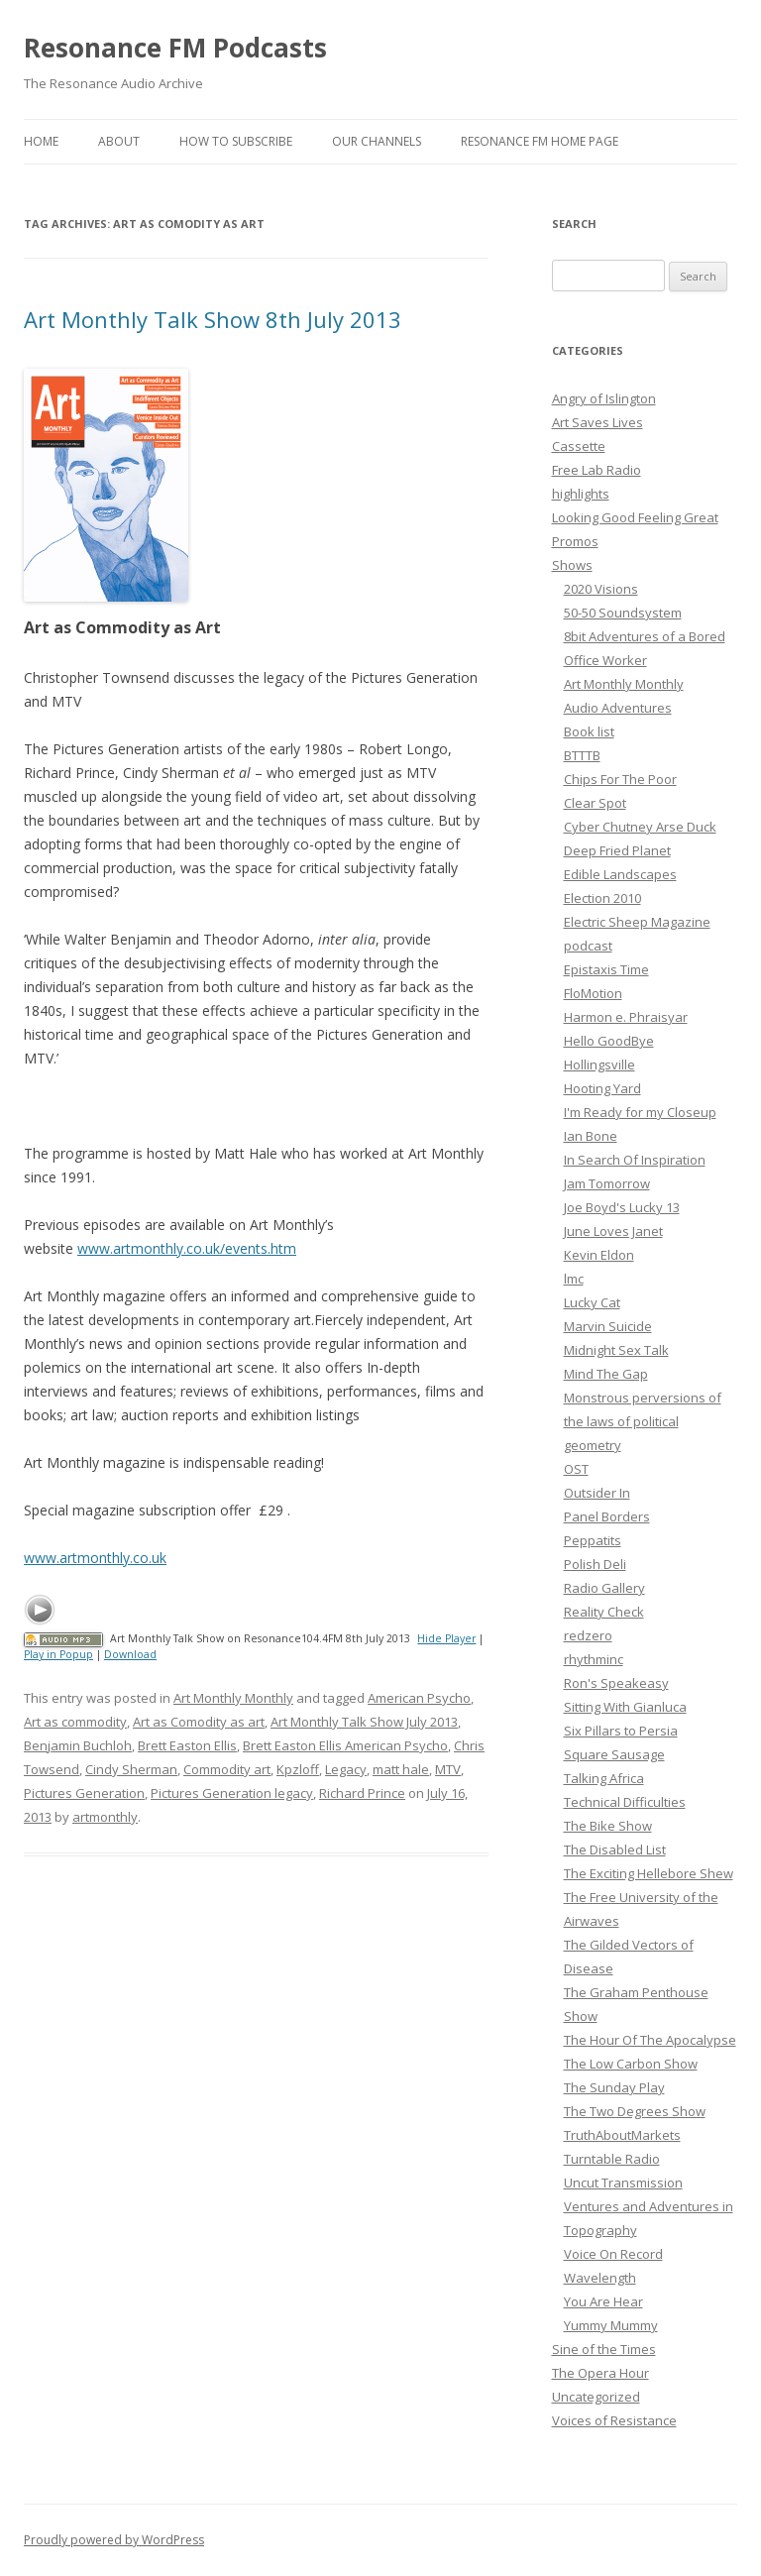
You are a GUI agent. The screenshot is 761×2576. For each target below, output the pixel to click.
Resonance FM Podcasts (175, 47)
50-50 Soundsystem (623, 612)
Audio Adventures (618, 708)
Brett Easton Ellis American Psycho (345, 1745)
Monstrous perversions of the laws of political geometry (642, 1421)
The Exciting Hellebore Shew (648, 1873)
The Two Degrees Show (635, 2111)
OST (576, 1469)
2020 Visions (601, 589)
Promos (575, 541)
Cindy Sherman (131, 1769)
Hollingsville (599, 1064)
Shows (572, 565)
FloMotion (593, 993)
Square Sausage (614, 1754)
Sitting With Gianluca (625, 1707)
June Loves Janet (613, 1231)
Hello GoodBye (609, 1041)
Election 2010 (602, 898)
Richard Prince (362, 1793)
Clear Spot (595, 803)
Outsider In (597, 1493)
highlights (580, 494)
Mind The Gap (606, 1374)
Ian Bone (590, 1136)
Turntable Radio (612, 2159)
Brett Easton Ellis (187, 1745)
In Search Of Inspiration (635, 1160)
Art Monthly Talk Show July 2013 (364, 1722)
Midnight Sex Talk (616, 1350)
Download (130, 1654)
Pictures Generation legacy (232, 1793)
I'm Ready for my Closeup (640, 1112)
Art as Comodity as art (199, 1722)
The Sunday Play (614, 2087)
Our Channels (376, 141)
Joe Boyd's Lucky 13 (622, 1207)
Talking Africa (604, 1778)
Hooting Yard (602, 1088)
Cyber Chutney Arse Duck (640, 827)
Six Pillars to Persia (621, 1730)
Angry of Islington (604, 398)
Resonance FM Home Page (539, 141)
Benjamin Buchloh (78, 1745)
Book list (589, 731)
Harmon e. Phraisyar (626, 1017)
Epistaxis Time (606, 969)
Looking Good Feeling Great (635, 517)
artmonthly (105, 1817)
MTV (448, 1769)
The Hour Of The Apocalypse (650, 2040)
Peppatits (592, 1540)
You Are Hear (603, 2301)
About (119, 141)
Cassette (578, 446)
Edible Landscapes (620, 874)
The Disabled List (615, 1849)
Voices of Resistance (614, 2420)
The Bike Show (608, 1826)
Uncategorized (596, 2397)
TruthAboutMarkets (622, 2135)
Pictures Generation (84, 1793)
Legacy (346, 1769)
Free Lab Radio (596, 470)
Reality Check (604, 1612)
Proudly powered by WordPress (114, 2539)
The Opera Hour (600, 2373)
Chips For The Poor (620, 779)
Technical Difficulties (625, 1802)
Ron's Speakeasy (616, 1683)
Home (41, 141)
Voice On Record (613, 2254)
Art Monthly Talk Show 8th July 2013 (212, 319)
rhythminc (593, 1659)
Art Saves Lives (597, 422)
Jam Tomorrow (607, 1183)
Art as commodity (75, 1722)
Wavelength (600, 2278)
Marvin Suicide (608, 1326)
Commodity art (227, 1769)
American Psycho (419, 1698)
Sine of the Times (604, 2349)
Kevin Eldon (599, 1255)
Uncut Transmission (623, 2182)
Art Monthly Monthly (233, 1698)
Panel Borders (607, 1516)
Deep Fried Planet (617, 850)
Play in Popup (58, 1654)
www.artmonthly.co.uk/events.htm (186, 1248)
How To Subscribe (235, 141)
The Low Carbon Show (631, 2063)
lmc (574, 1279)
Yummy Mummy (611, 2325)
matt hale (401, 1769)
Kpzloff (297, 1769)
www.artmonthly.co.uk (95, 1557)
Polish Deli (595, 1564)
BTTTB (582, 755)
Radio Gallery (604, 1588)
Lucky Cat (592, 1302)
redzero (588, 1635)
